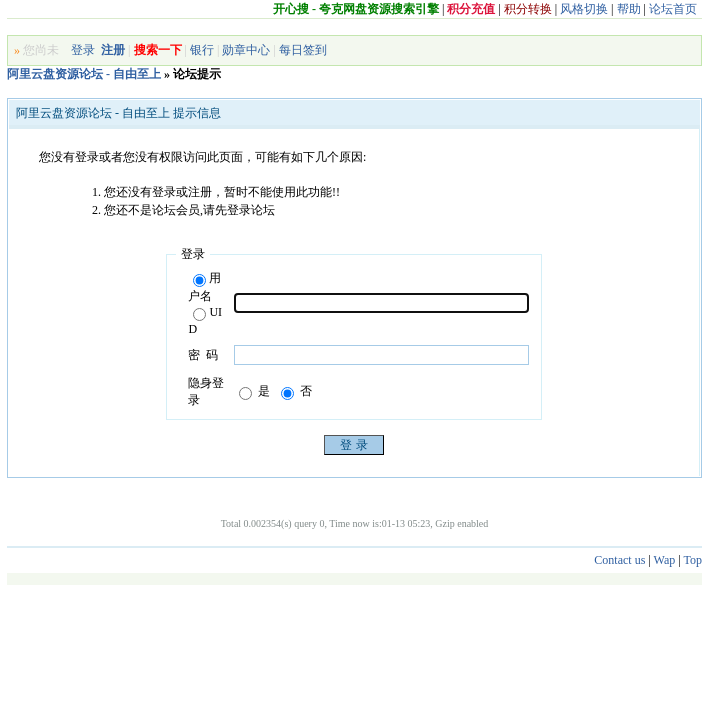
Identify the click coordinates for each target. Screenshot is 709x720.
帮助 (629, 9)
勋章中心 (246, 50)
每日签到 (303, 50)
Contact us (619, 560)
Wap (665, 560)
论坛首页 (673, 9)
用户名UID (205, 303)
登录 (83, 50)
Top (692, 560)
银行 (202, 50)
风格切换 (584, 9)
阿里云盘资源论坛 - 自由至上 (84, 74)
